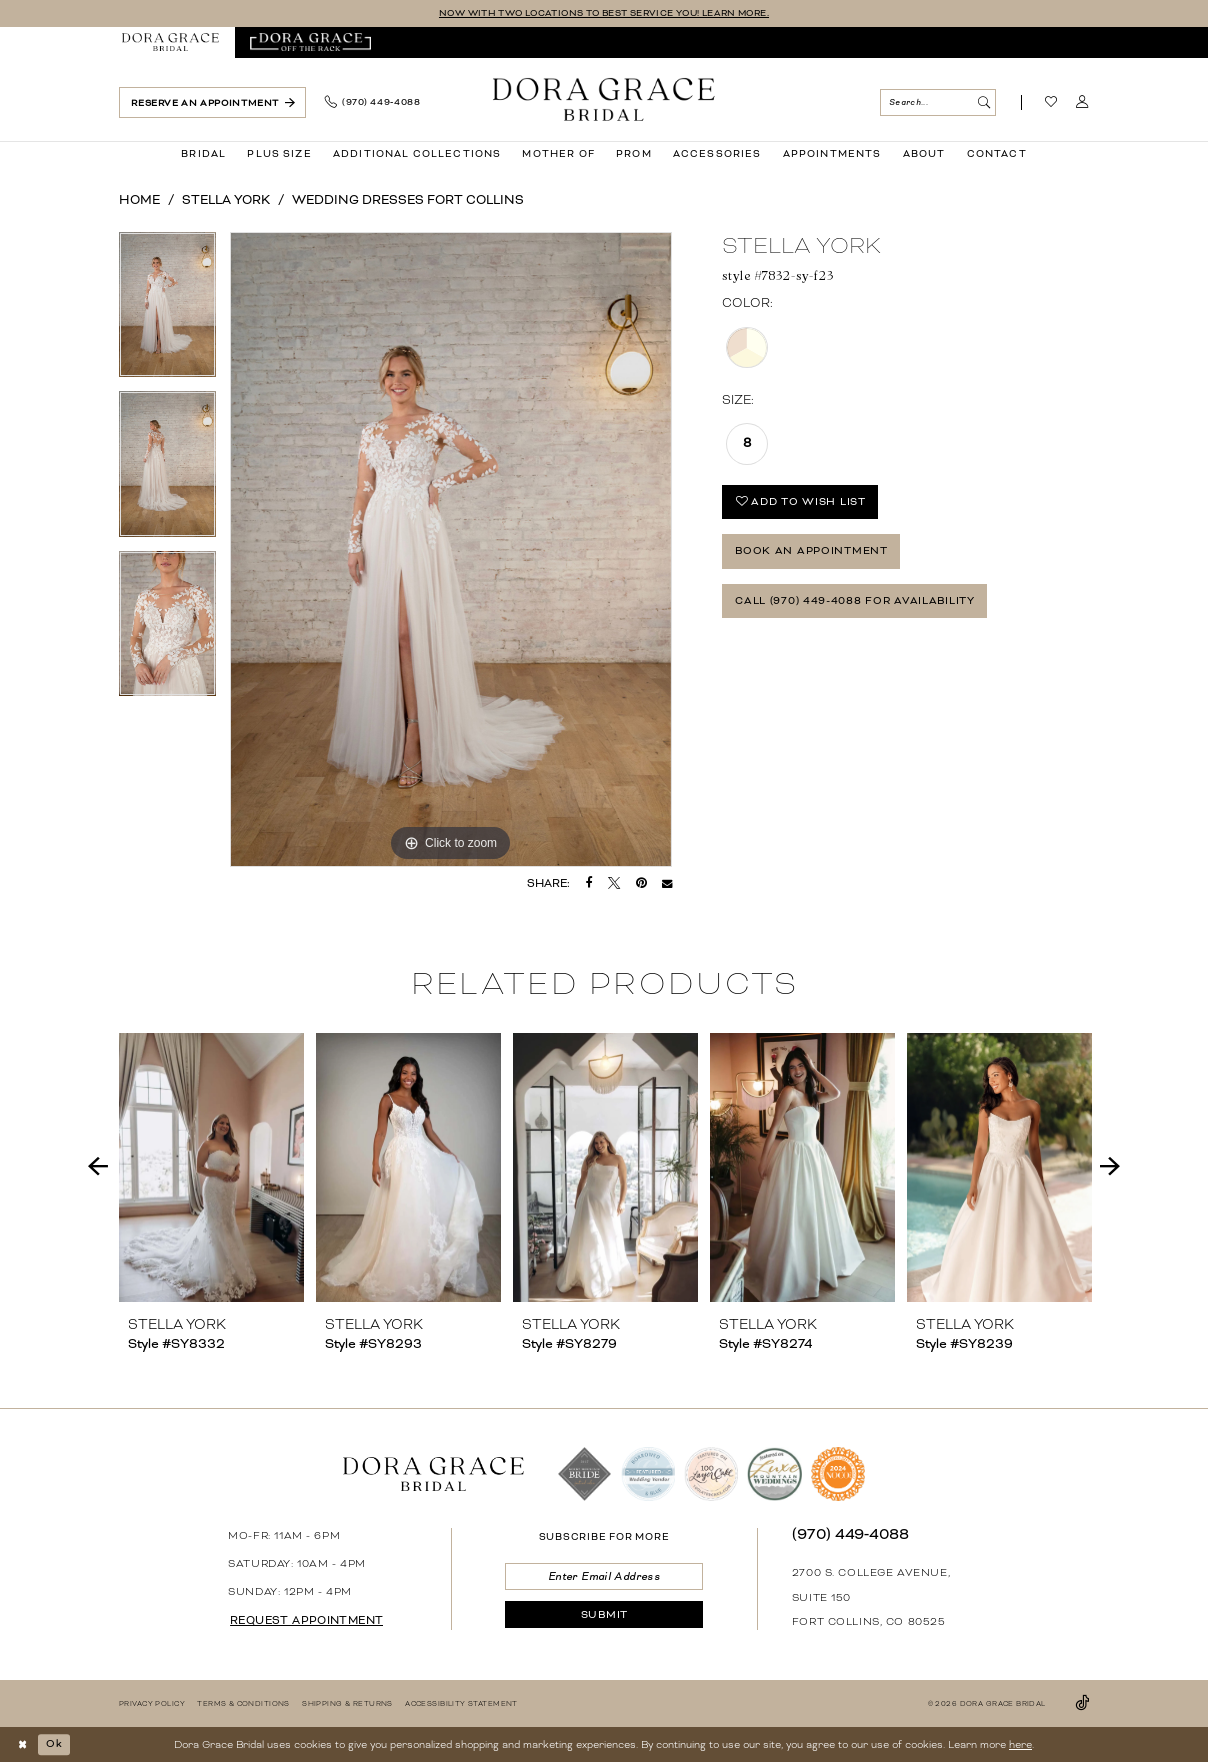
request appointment (306, 1620)
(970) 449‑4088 (851, 1534)
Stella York (226, 200)
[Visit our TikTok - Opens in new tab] (1082, 1703)
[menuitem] (171, 42)
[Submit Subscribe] (603, 1615)
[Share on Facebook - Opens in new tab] (589, 883)
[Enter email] (603, 1576)
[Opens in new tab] (310, 42)
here (1020, 1744)
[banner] (604, 99)
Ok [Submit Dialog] (55, 1744)
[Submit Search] (983, 102)
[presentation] (211, 1167)
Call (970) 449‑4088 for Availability (855, 601)
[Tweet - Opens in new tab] (614, 883)
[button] (1082, 103)
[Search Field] (937, 102)
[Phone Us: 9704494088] (372, 103)
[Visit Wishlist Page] (1051, 103)
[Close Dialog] (22, 1744)
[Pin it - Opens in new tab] (641, 883)
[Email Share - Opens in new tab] (667, 883)
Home (139, 200)
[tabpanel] (167, 312)
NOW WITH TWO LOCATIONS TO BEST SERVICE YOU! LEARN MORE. (603, 13)
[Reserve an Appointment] (212, 102)
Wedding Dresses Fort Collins (408, 200)
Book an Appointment (811, 551)
